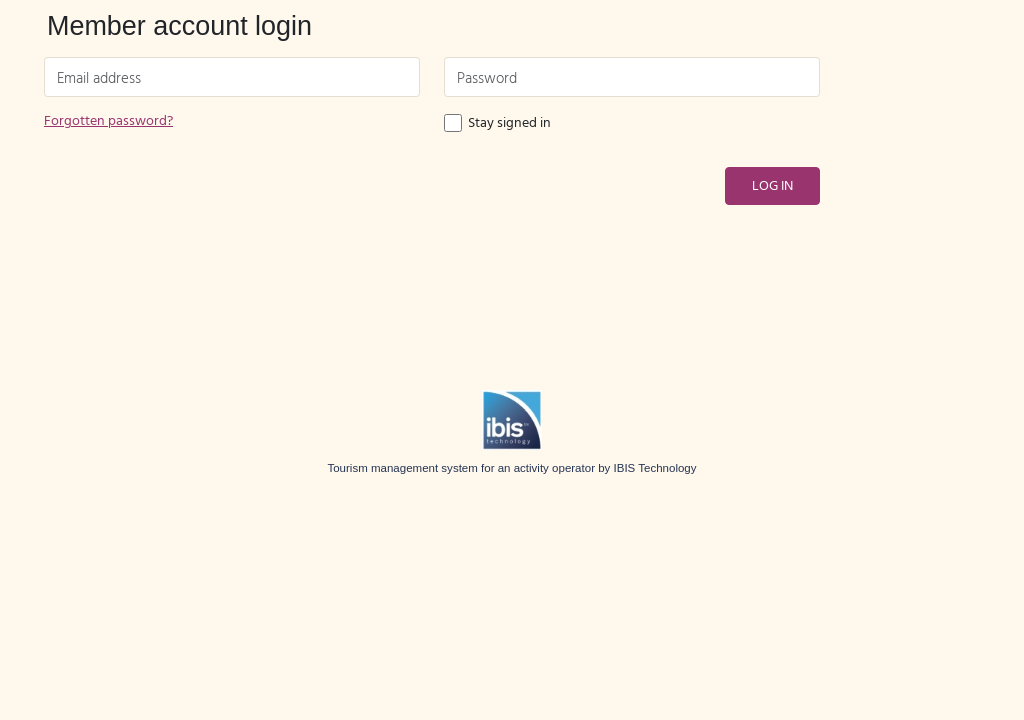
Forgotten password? (108, 121)
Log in (772, 186)
